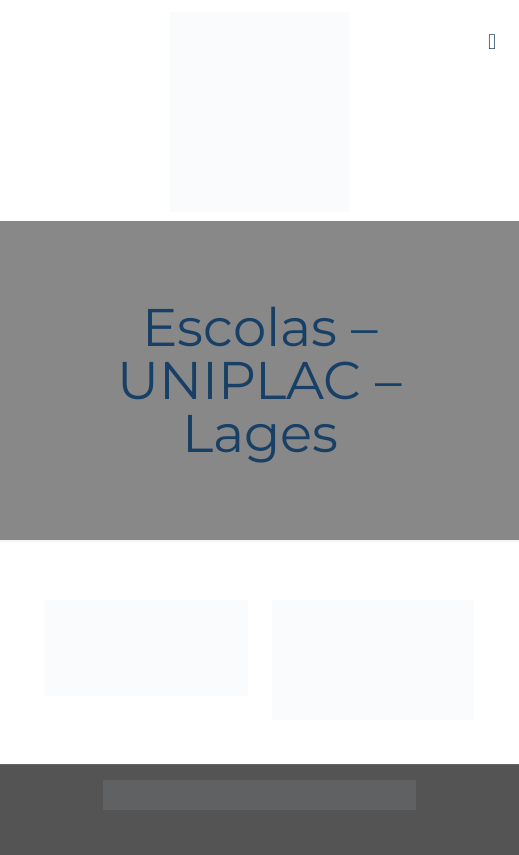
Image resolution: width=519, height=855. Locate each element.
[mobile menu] (492, 40)
